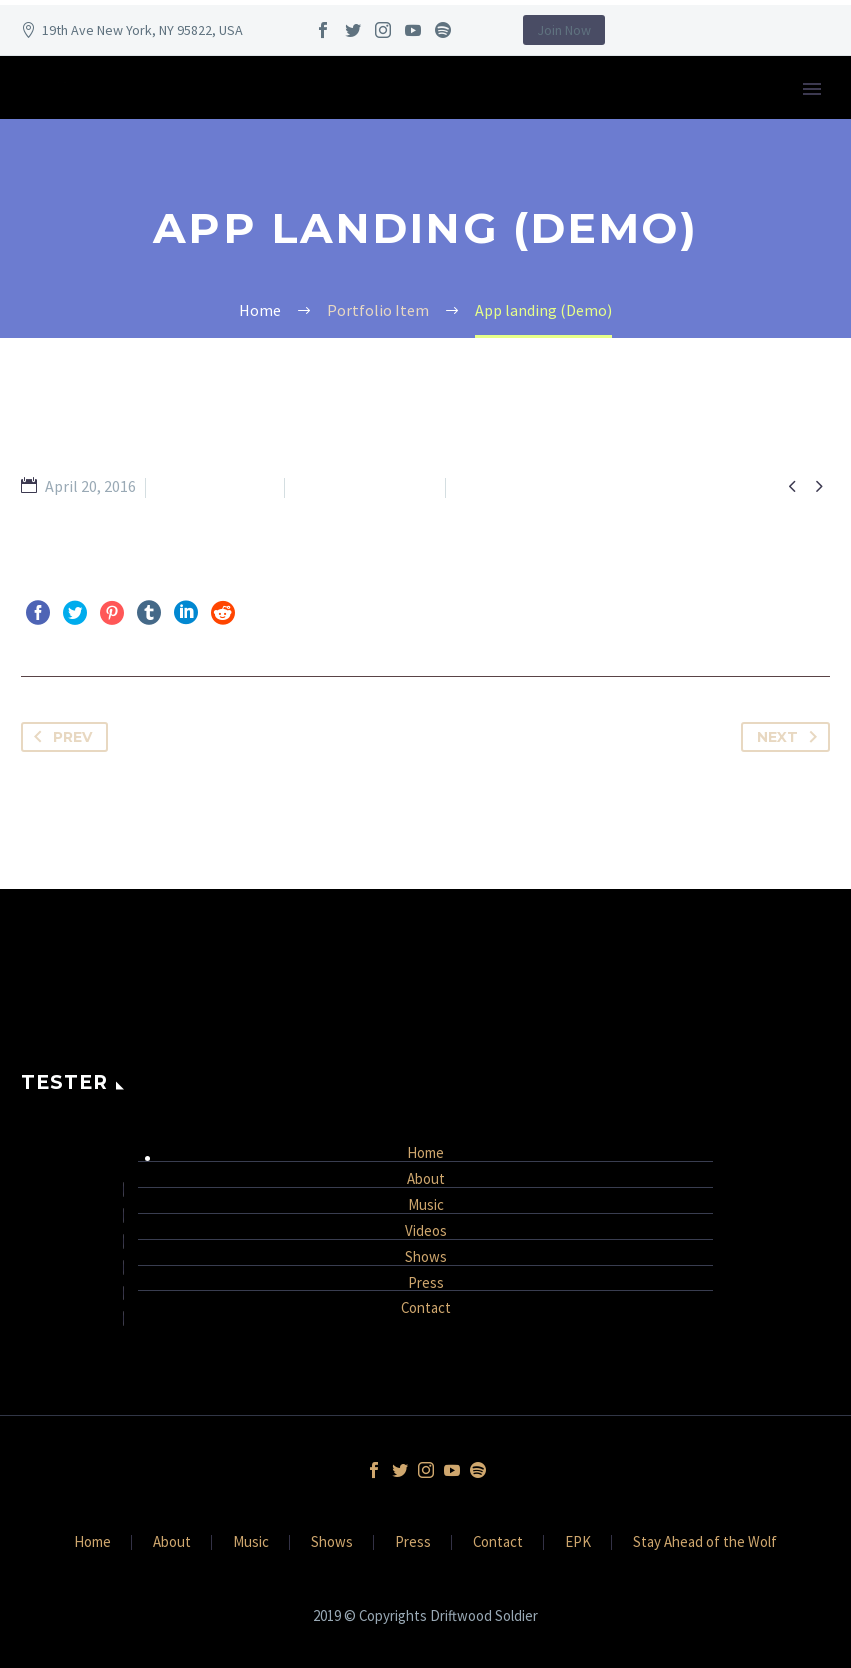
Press (426, 1283)
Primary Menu (812, 89)
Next (791, 737)
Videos (426, 1231)
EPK (578, 1542)
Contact (426, 1308)
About (426, 1179)
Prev (59, 737)
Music (426, 1205)
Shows (426, 1257)
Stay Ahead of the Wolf (705, 1542)
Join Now (564, 30)
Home (425, 1153)
